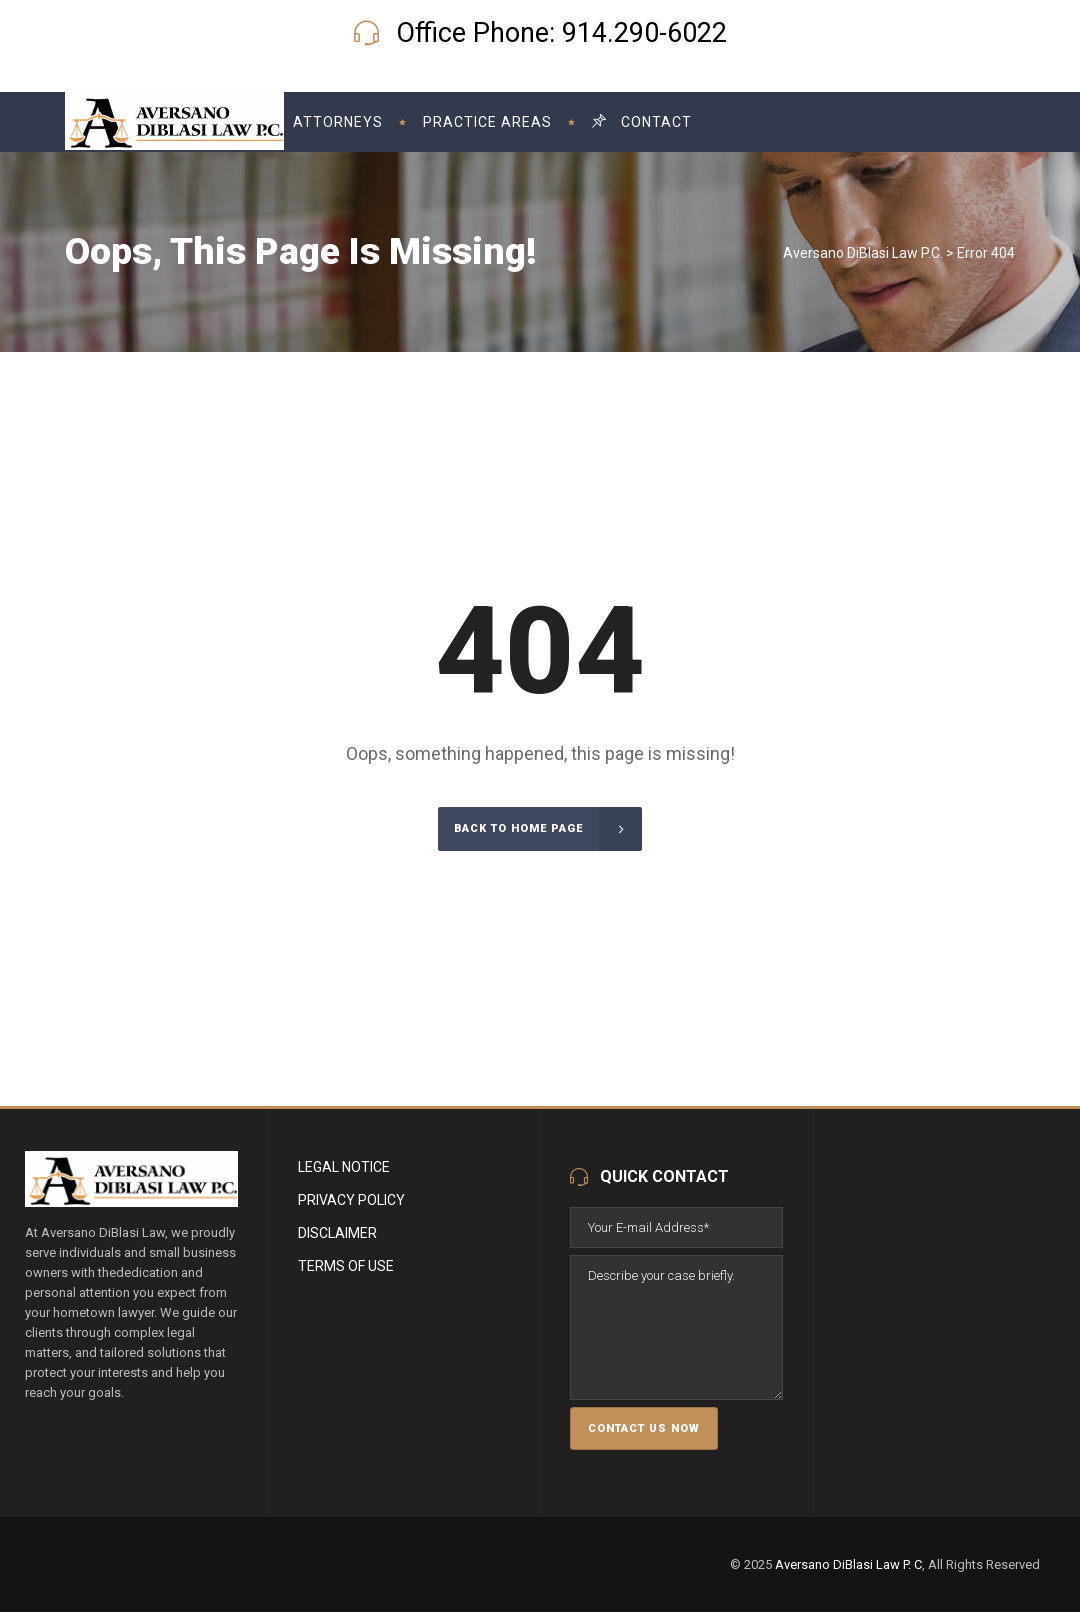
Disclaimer (337, 1233)
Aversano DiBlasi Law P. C (848, 1564)
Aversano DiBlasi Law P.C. (863, 253)
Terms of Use (346, 1266)
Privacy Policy (351, 1200)
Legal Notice (344, 1167)
